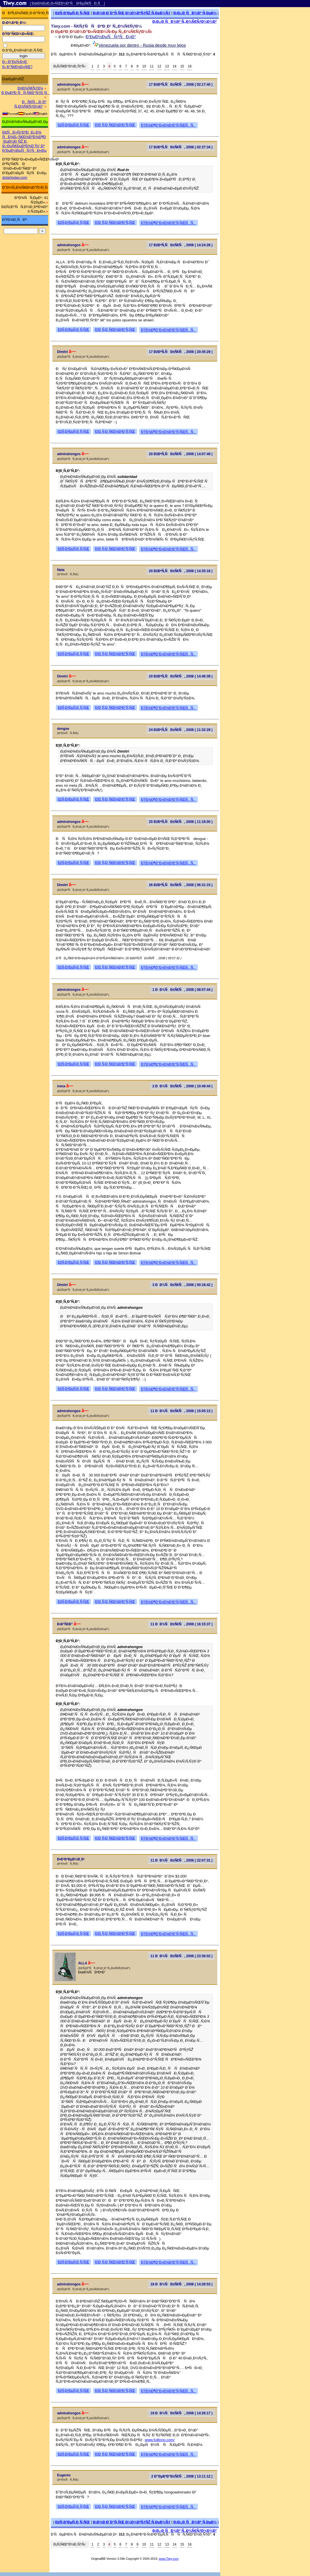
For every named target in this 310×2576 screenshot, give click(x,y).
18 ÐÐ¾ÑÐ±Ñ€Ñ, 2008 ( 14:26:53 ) (181, 2284)
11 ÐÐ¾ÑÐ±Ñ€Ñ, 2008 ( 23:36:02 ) (181, 1956)
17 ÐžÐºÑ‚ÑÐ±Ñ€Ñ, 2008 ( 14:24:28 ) (181, 245)
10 (144, 66)
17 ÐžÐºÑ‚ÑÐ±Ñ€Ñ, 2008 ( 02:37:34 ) (181, 147)
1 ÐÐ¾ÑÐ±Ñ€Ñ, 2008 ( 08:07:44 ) (182, 990)
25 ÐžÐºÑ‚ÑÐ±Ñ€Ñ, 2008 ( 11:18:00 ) (181, 822)
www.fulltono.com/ (160, 2440)
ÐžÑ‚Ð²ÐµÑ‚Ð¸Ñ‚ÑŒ (72, 13)
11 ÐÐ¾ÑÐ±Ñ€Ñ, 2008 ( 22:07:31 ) (181, 1860)
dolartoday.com (14, 177)
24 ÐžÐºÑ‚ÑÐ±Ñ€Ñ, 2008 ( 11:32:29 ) (181, 730)
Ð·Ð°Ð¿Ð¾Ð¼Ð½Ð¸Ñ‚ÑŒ (22, 50)
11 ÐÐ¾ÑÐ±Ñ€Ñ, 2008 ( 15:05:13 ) (181, 1411)
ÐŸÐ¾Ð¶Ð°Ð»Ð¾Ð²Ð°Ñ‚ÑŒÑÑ (168, 125)
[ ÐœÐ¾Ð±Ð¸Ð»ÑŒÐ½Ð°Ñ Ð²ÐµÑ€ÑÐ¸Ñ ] (67, 3)
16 (189, 66)
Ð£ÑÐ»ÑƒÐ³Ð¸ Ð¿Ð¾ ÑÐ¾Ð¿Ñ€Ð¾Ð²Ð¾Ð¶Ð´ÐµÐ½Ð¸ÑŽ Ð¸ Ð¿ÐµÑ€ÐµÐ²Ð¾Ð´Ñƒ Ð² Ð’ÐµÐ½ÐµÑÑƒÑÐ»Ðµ (24, 141)
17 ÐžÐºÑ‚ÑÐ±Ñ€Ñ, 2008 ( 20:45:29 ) (181, 352)
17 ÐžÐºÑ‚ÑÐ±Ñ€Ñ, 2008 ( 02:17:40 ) (181, 85)
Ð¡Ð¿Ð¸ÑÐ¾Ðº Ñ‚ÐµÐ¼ (195, 13)
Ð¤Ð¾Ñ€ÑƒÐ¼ (30, 88)
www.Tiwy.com (169, 2558)
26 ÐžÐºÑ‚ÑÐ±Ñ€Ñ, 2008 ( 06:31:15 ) (181, 885)
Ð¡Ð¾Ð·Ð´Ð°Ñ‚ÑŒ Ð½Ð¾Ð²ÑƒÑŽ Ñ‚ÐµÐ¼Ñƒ (131, 13)
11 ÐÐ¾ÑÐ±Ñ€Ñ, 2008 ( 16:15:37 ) (181, 1624)
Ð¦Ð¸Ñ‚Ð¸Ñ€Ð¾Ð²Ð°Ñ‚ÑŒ (115, 125)
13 (167, 66)
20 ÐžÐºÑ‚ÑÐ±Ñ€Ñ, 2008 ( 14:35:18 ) (181, 571)
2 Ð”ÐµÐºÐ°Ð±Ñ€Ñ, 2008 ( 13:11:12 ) (181, 2476)
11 (152, 66)
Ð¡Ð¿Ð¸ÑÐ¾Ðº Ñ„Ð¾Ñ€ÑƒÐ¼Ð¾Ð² (184, 21)
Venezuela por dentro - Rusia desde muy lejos (142, 45)
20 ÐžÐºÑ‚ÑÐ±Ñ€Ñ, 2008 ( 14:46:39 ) (181, 676)
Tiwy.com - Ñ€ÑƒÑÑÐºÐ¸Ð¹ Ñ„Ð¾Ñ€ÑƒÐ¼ (96, 26)
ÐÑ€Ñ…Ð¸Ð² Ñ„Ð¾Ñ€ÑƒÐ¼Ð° (30, 104)
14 (174, 66)
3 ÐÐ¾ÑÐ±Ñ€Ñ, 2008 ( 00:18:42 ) (182, 1285)
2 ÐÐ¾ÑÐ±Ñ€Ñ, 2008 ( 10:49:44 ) (182, 1086)
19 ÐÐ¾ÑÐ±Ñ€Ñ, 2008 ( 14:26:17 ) (181, 2413)
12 (159, 66)
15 (182, 66)
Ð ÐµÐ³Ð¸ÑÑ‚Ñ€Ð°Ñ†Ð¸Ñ (25, 93)
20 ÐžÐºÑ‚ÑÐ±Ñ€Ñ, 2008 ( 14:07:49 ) (181, 454)
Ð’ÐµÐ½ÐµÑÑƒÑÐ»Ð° (111, 36)
